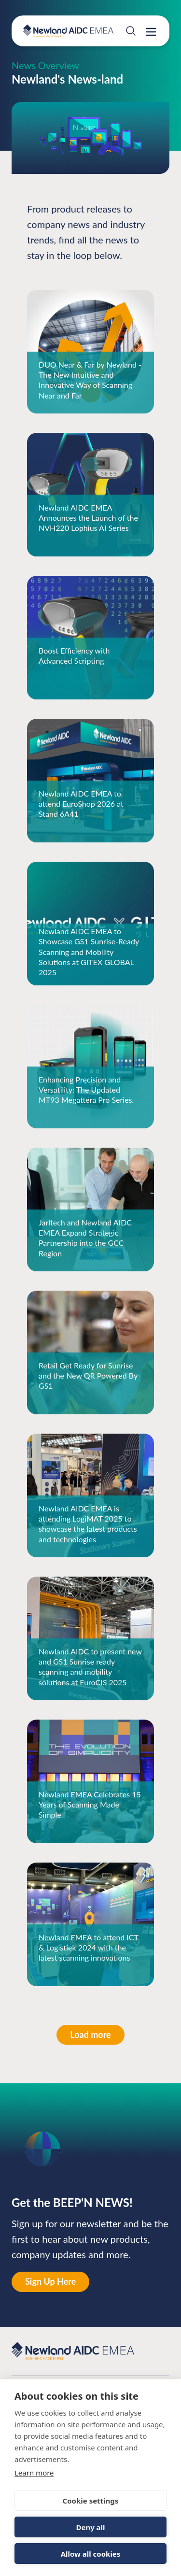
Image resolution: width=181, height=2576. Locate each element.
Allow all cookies (91, 2554)
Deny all (90, 2527)
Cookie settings (91, 2500)
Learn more (34, 2472)
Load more (90, 2034)
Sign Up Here (50, 2281)
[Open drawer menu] (151, 32)
